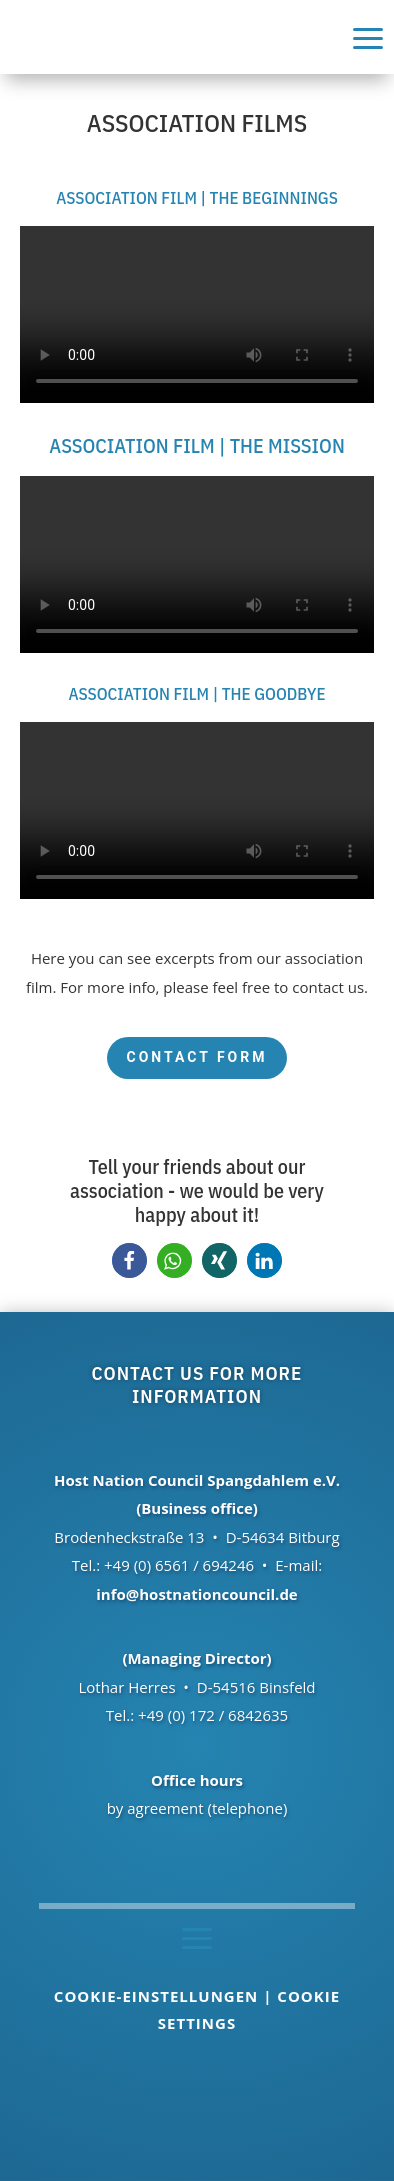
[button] (129, 1260)
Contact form (196, 1057)
